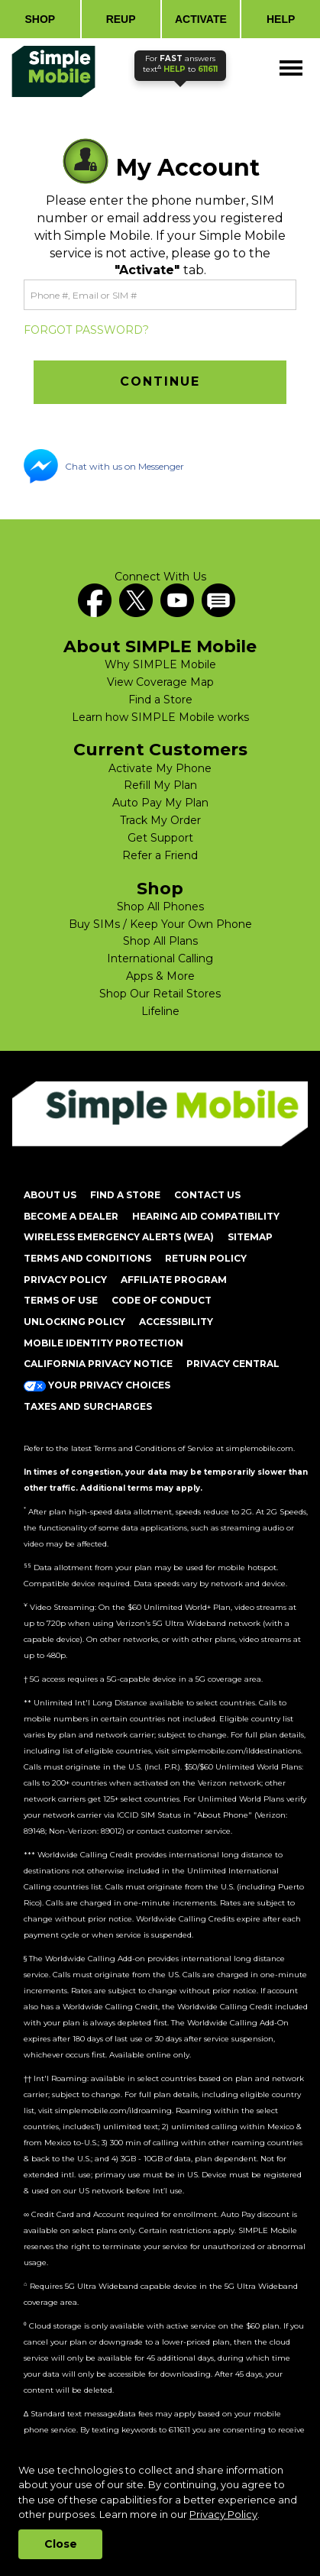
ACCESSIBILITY (176, 1321)
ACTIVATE (201, 19)
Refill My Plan (160, 785)
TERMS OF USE (61, 1300)
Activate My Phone (160, 768)
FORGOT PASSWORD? (86, 330)
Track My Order (160, 820)
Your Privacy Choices (97, 1385)
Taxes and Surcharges (88, 1406)
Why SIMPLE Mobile (160, 664)
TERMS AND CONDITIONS (87, 1258)
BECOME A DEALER (71, 1216)
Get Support (160, 838)
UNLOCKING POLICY (74, 1321)
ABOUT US (50, 1195)
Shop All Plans (160, 941)
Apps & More (160, 976)
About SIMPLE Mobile (160, 647)
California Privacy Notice (98, 1363)
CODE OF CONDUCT (162, 1300)
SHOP (40, 19)
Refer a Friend (160, 855)
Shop (160, 889)
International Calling (160, 958)
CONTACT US (207, 1195)
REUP (121, 19)
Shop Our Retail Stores (160, 993)
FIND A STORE (125, 1195)
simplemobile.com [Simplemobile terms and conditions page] (259, 1448)
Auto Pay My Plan (160, 803)
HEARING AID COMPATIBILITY (206, 1216)
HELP (281, 19)
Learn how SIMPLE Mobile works (160, 717)
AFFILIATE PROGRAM (174, 1279)
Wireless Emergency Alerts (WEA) (119, 1237)
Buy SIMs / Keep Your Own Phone (160, 924)
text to (180, 63)
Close (60, 2544)
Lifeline (160, 1011)
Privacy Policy (223, 2514)
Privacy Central (233, 1363)
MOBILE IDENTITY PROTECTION (103, 1343)
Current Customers (160, 750)
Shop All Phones (160, 906)
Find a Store (160, 699)
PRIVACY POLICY (65, 1279)
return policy (206, 1258)
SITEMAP (250, 1237)
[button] (160, 382)
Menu (292, 60)
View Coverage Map (160, 682)
